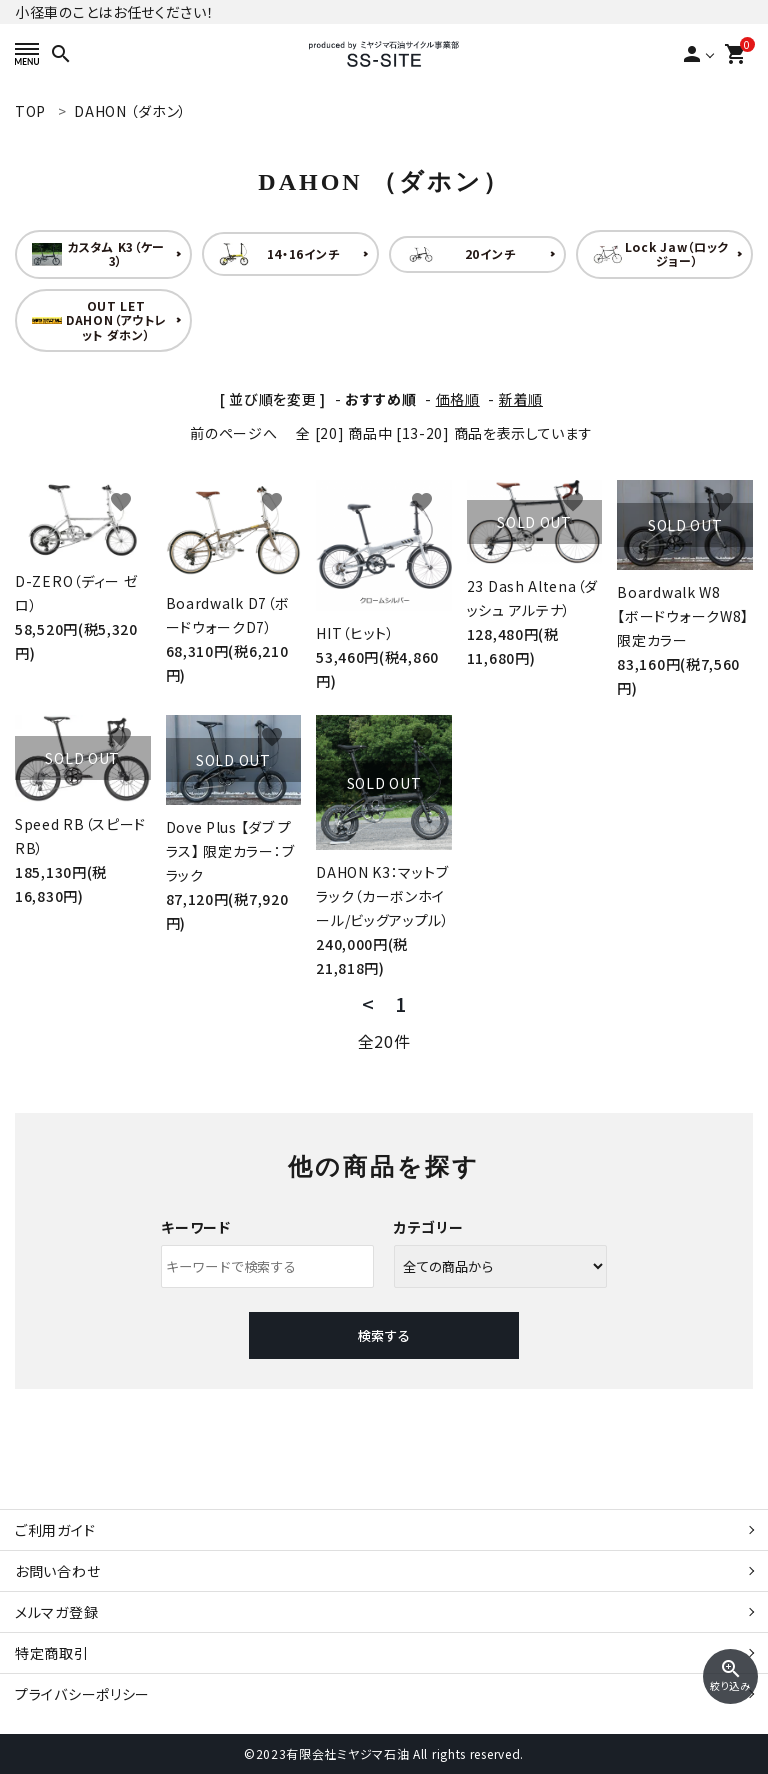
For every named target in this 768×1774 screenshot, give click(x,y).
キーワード (196, 1227)
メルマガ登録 (56, 1612)
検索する (384, 1335)
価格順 (458, 399)
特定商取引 (52, 1653)
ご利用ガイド (55, 1530)
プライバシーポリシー (82, 1694)
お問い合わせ (57, 1571)
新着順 (521, 399)
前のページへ (233, 433)
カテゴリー (429, 1227)
